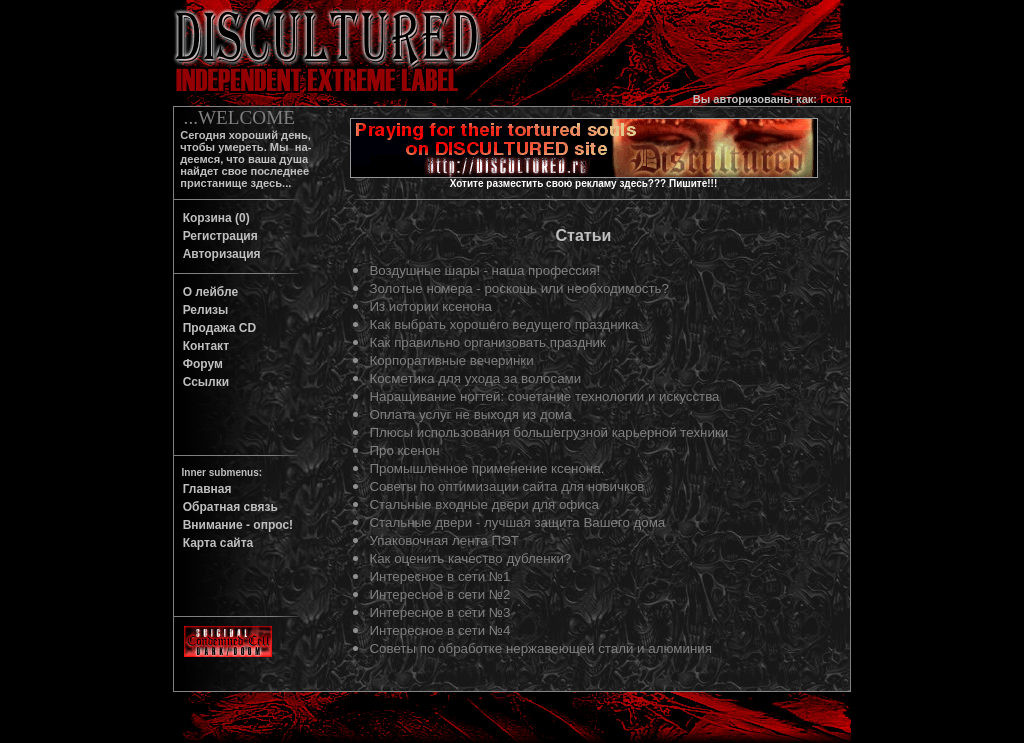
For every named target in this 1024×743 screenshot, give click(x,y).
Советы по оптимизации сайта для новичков (506, 486)
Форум (199, 364)
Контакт (202, 346)
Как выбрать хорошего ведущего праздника (503, 324)
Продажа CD (216, 328)
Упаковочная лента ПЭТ (444, 540)
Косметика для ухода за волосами (475, 378)
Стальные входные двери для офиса (483, 504)
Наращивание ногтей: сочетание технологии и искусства (544, 396)
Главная (203, 489)
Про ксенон (404, 450)
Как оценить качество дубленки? (470, 558)
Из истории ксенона (430, 306)
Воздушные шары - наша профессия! (484, 270)
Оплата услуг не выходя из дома (470, 414)
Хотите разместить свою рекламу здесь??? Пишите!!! (584, 183)
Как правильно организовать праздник (487, 342)
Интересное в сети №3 (439, 612)
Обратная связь (227, 507)
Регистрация (217, 236)
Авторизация (218, 254)
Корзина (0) (213, 218)
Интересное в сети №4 (439, 630)
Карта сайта (214, 543)
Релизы (202, 310)
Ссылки (202, 382)
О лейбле (207, 292)
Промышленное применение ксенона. (486, 468)
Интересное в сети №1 (439, 576)
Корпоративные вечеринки (451, 360)
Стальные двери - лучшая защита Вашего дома (517, 522)
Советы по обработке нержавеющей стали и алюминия (540, 648)
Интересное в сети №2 (439, 594)
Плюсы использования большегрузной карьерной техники (548, 432)
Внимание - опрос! (234, 525)
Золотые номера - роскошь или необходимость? (519, 288)
